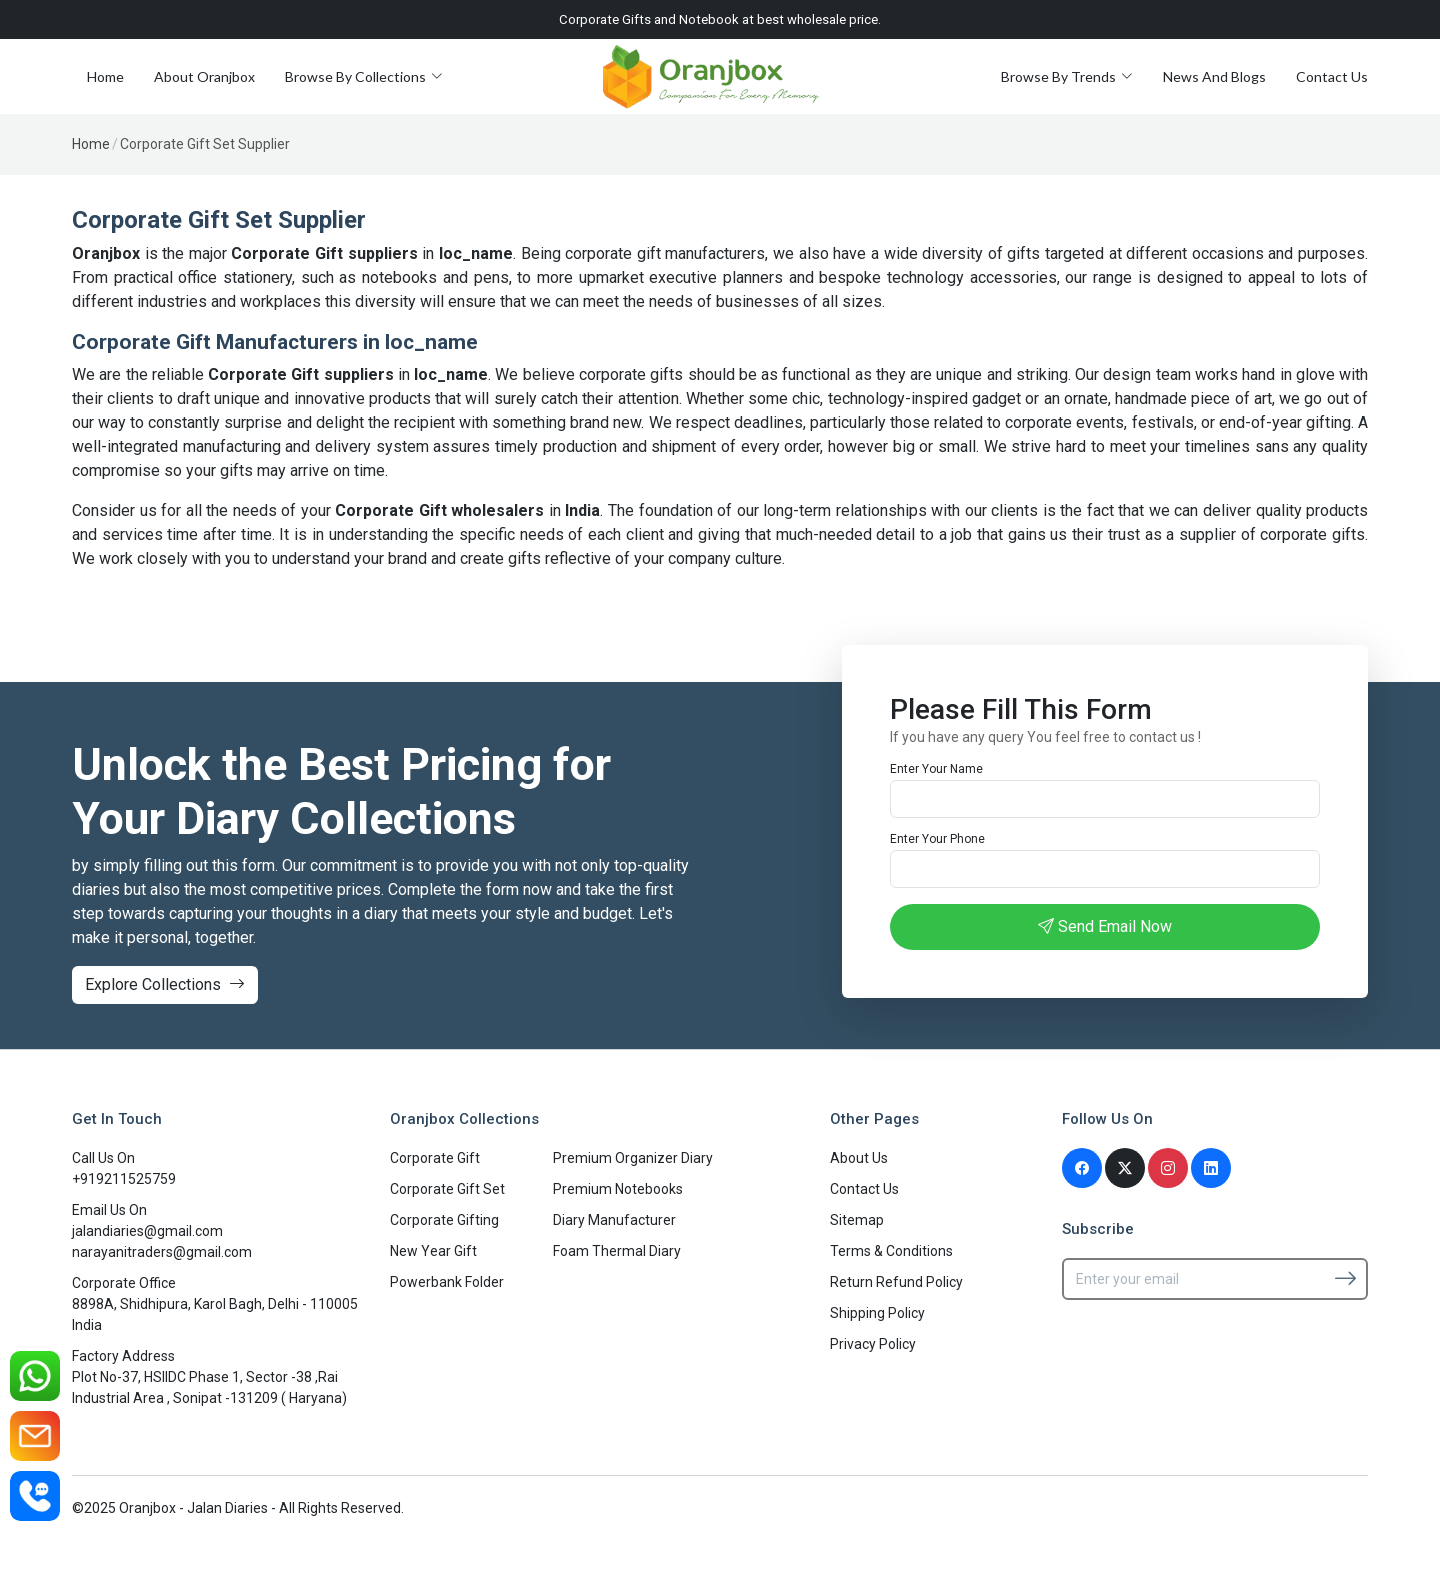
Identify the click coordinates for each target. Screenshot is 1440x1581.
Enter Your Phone (937, 839)
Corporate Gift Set (447, 1189)
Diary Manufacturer (614, 1220)
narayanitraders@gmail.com (162, 1252)
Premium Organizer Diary (633, 1158)
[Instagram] (1168, 1168)
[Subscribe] (1345, 1278)
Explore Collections (165, 984)
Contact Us (1332, 76)
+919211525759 (124, 1179)
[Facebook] (1082, 1168)
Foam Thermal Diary (617, 1251)
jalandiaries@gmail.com (147, 1231)
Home (105, 76)
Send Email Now (1105, 926)
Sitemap (857, 1220)
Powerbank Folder (447, 1282)
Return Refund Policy (896, 1282)
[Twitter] (1125, 1168)
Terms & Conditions (891, 1251)
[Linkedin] (1211, 1168)
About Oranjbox (204, 76)
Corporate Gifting (444, 1220)
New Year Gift (433, 1251)
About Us (859, 1158)
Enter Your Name (936, 769)
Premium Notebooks (618, 1189)
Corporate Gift (435, 1158)
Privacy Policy (873, 1344)
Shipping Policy (877, 1313)
